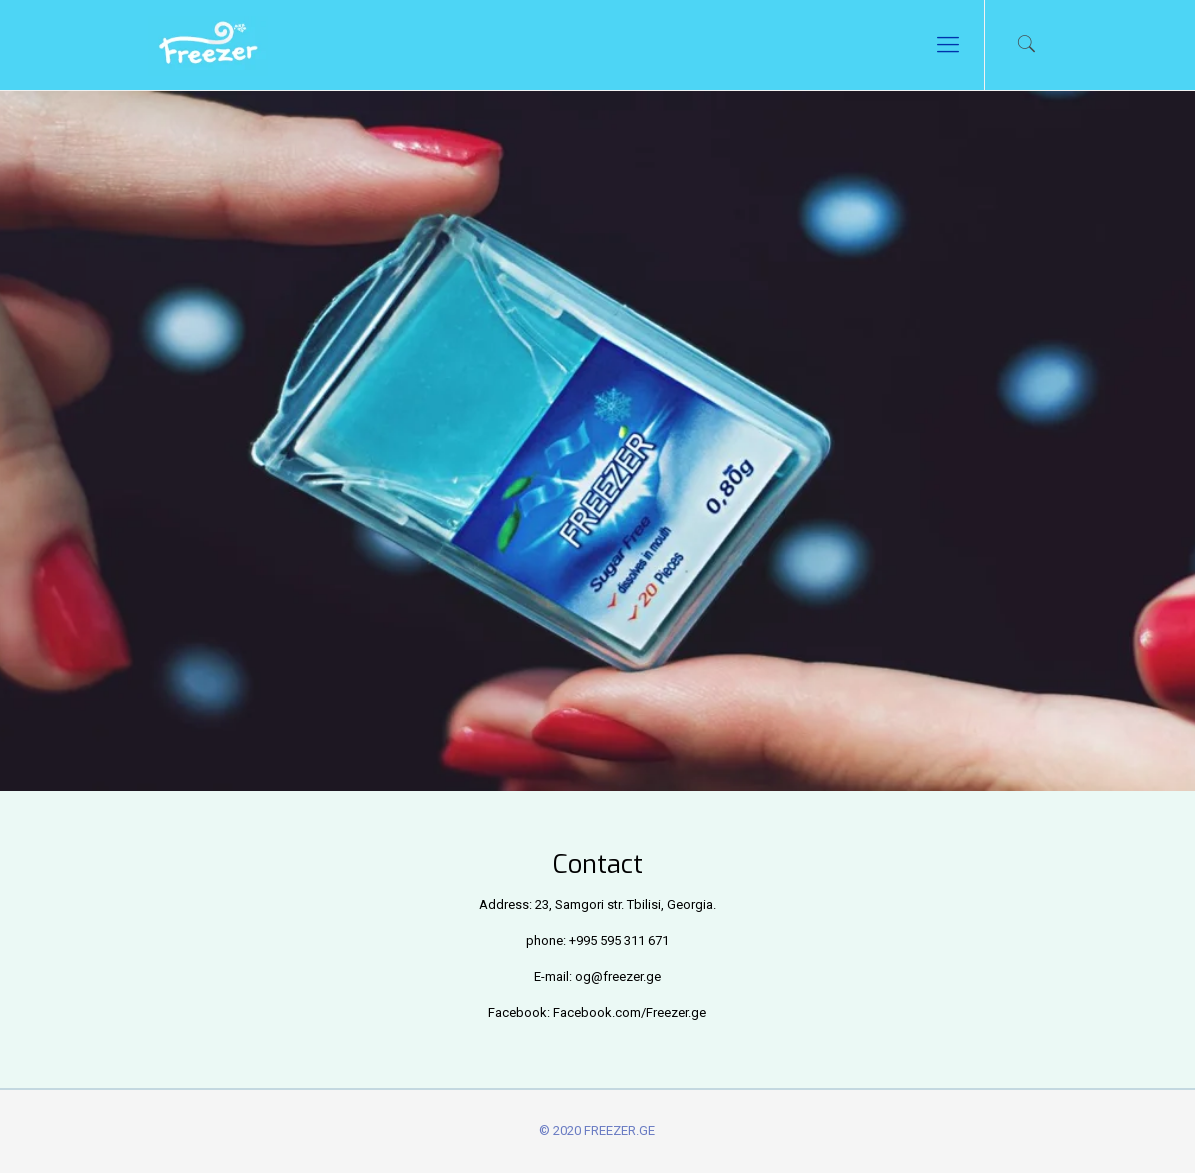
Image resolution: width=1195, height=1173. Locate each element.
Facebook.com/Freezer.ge (629, 1012)
